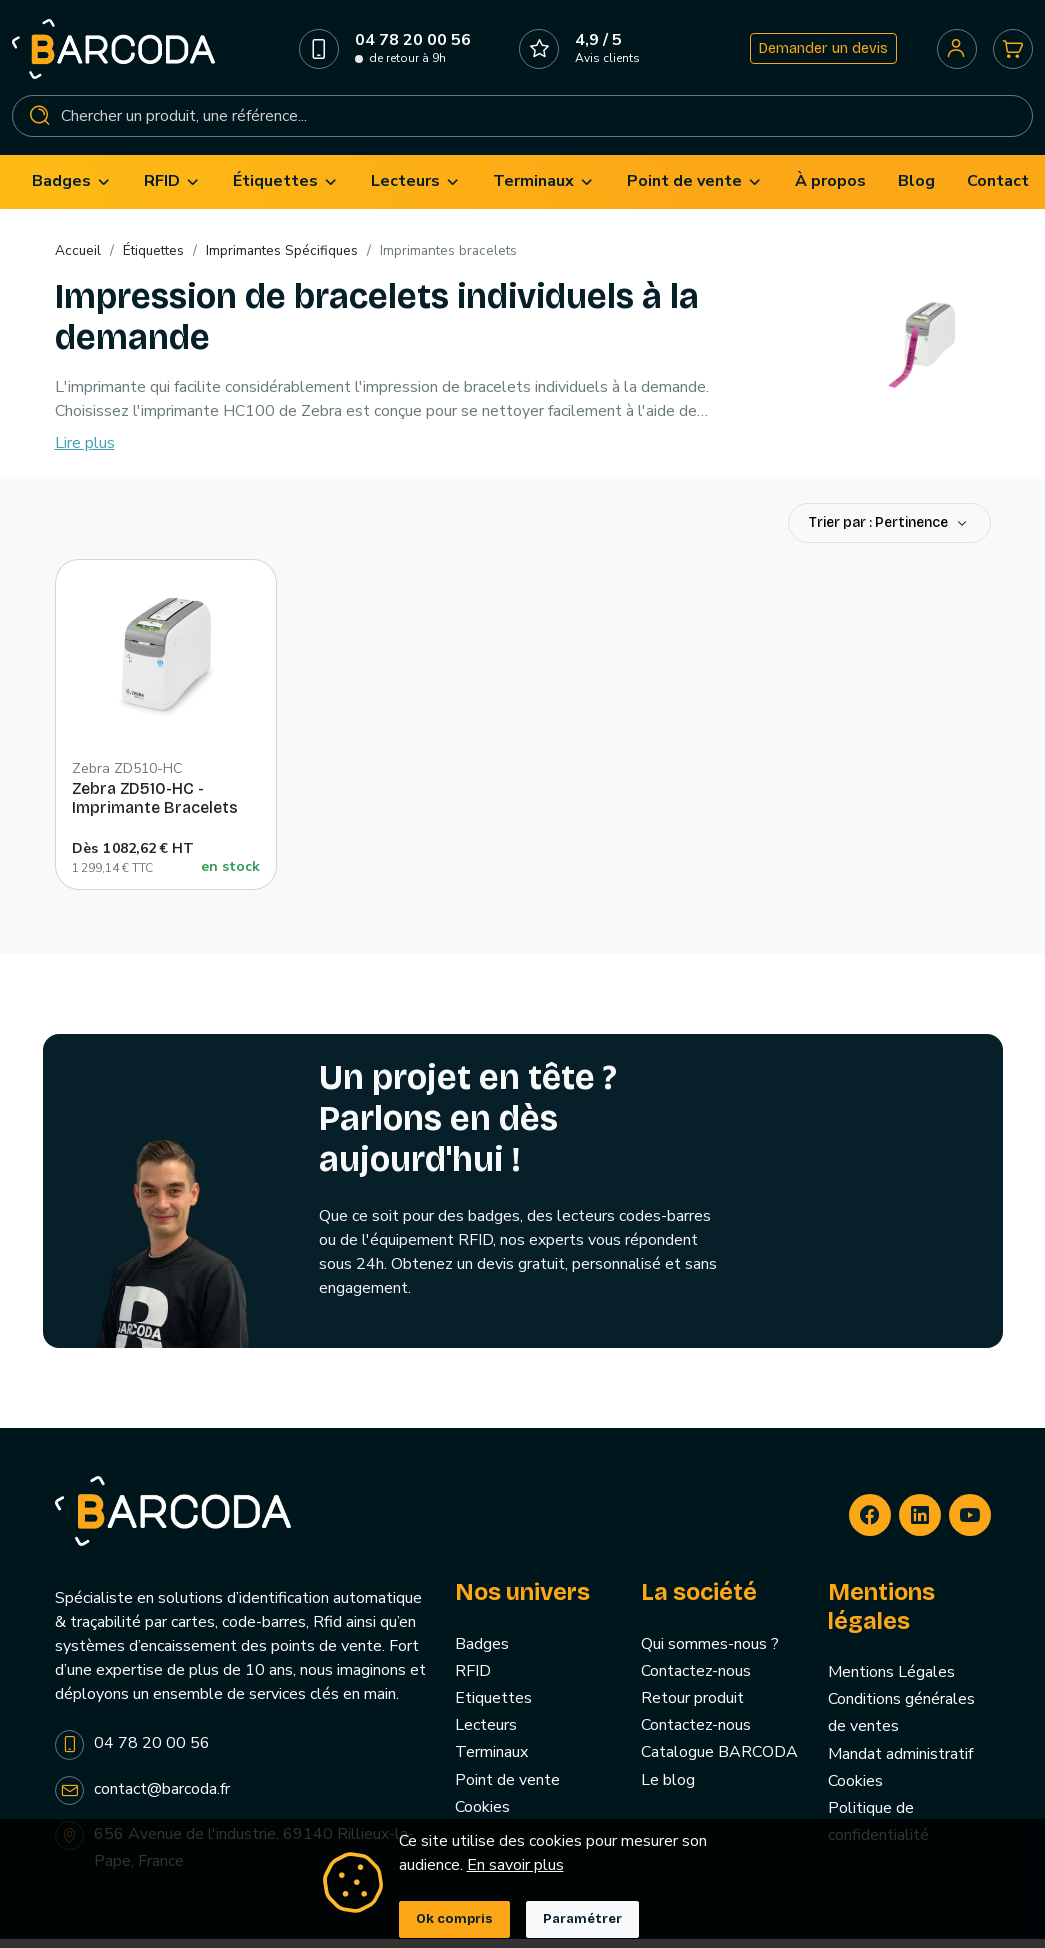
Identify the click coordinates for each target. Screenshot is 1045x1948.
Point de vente (507, 1790)
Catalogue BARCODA (719, 1763)
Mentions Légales (891, 1683)
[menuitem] (72, 192)
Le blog (668, 1790)
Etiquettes (493, 1709)
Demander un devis (819, 53)
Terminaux (491, 1763)
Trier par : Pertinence (880, 533)
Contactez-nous (696, 1682)
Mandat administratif (900, 1764)
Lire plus (85, 454)
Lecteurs (486, 1736)
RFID (473, 1682)
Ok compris (454, 1919)
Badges (482, 1654)
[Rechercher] (522, 121)
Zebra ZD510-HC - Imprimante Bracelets (155, 809)
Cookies (482, 1817)
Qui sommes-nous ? (710, 1654)
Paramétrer (582, 1919)
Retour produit (692, 1709)
